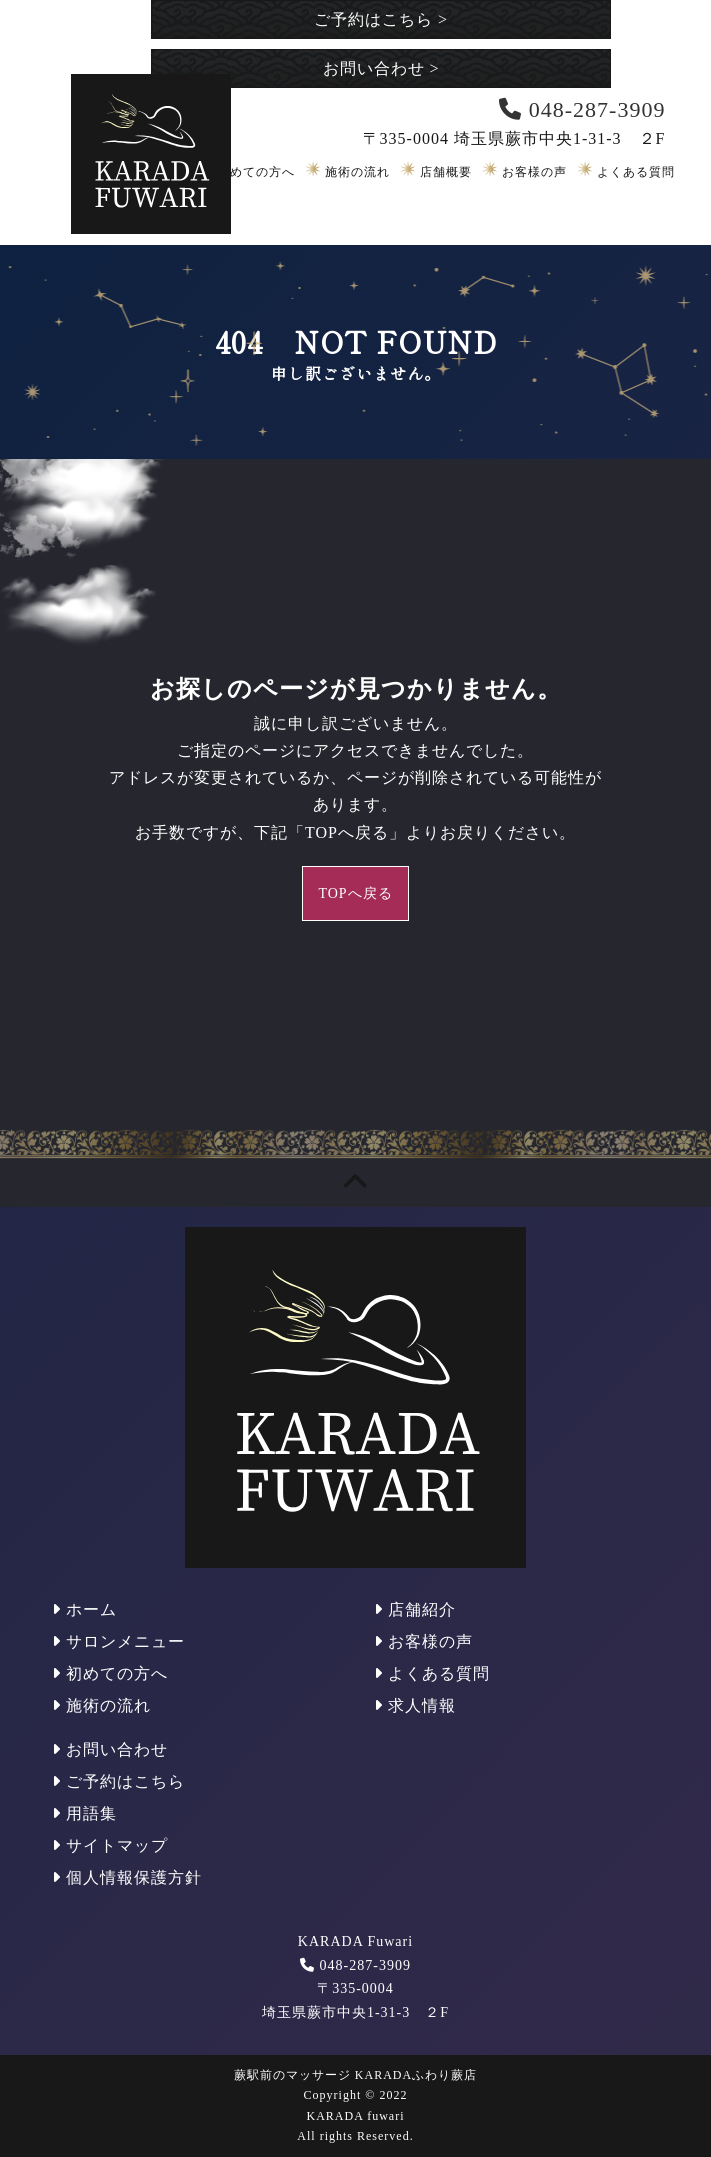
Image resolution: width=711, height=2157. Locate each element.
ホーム (84, 1609)
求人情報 (415, 1705)
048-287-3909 (365, 1965)
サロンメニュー (118, 1641)
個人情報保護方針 (127, 1877)
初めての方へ (256, 172)
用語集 (84, 1813)
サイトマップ (110, 1845)
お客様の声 (534, 172)
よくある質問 (636, 172)
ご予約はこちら (381, 19)
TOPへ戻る (355, 893)
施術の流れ (357, 172)
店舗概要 (446, 172)
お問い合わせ (381, 68)
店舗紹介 (415, 1609)
